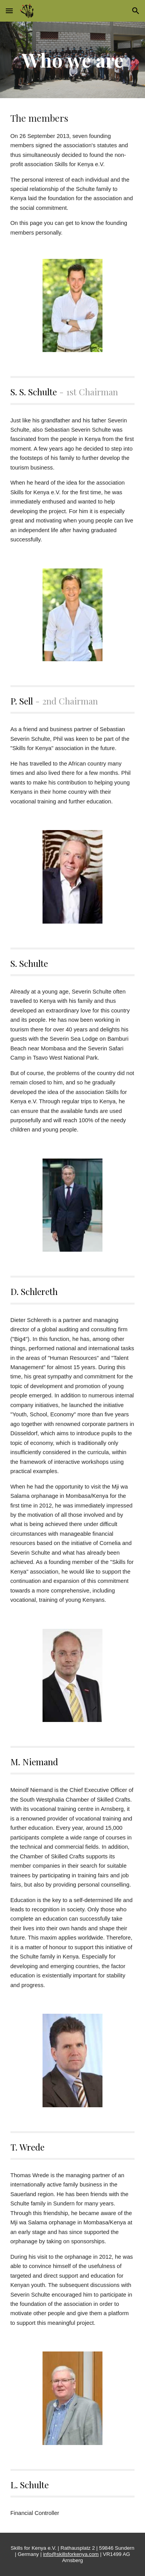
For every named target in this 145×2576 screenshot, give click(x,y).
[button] (9, 10)
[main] (72, 60)
